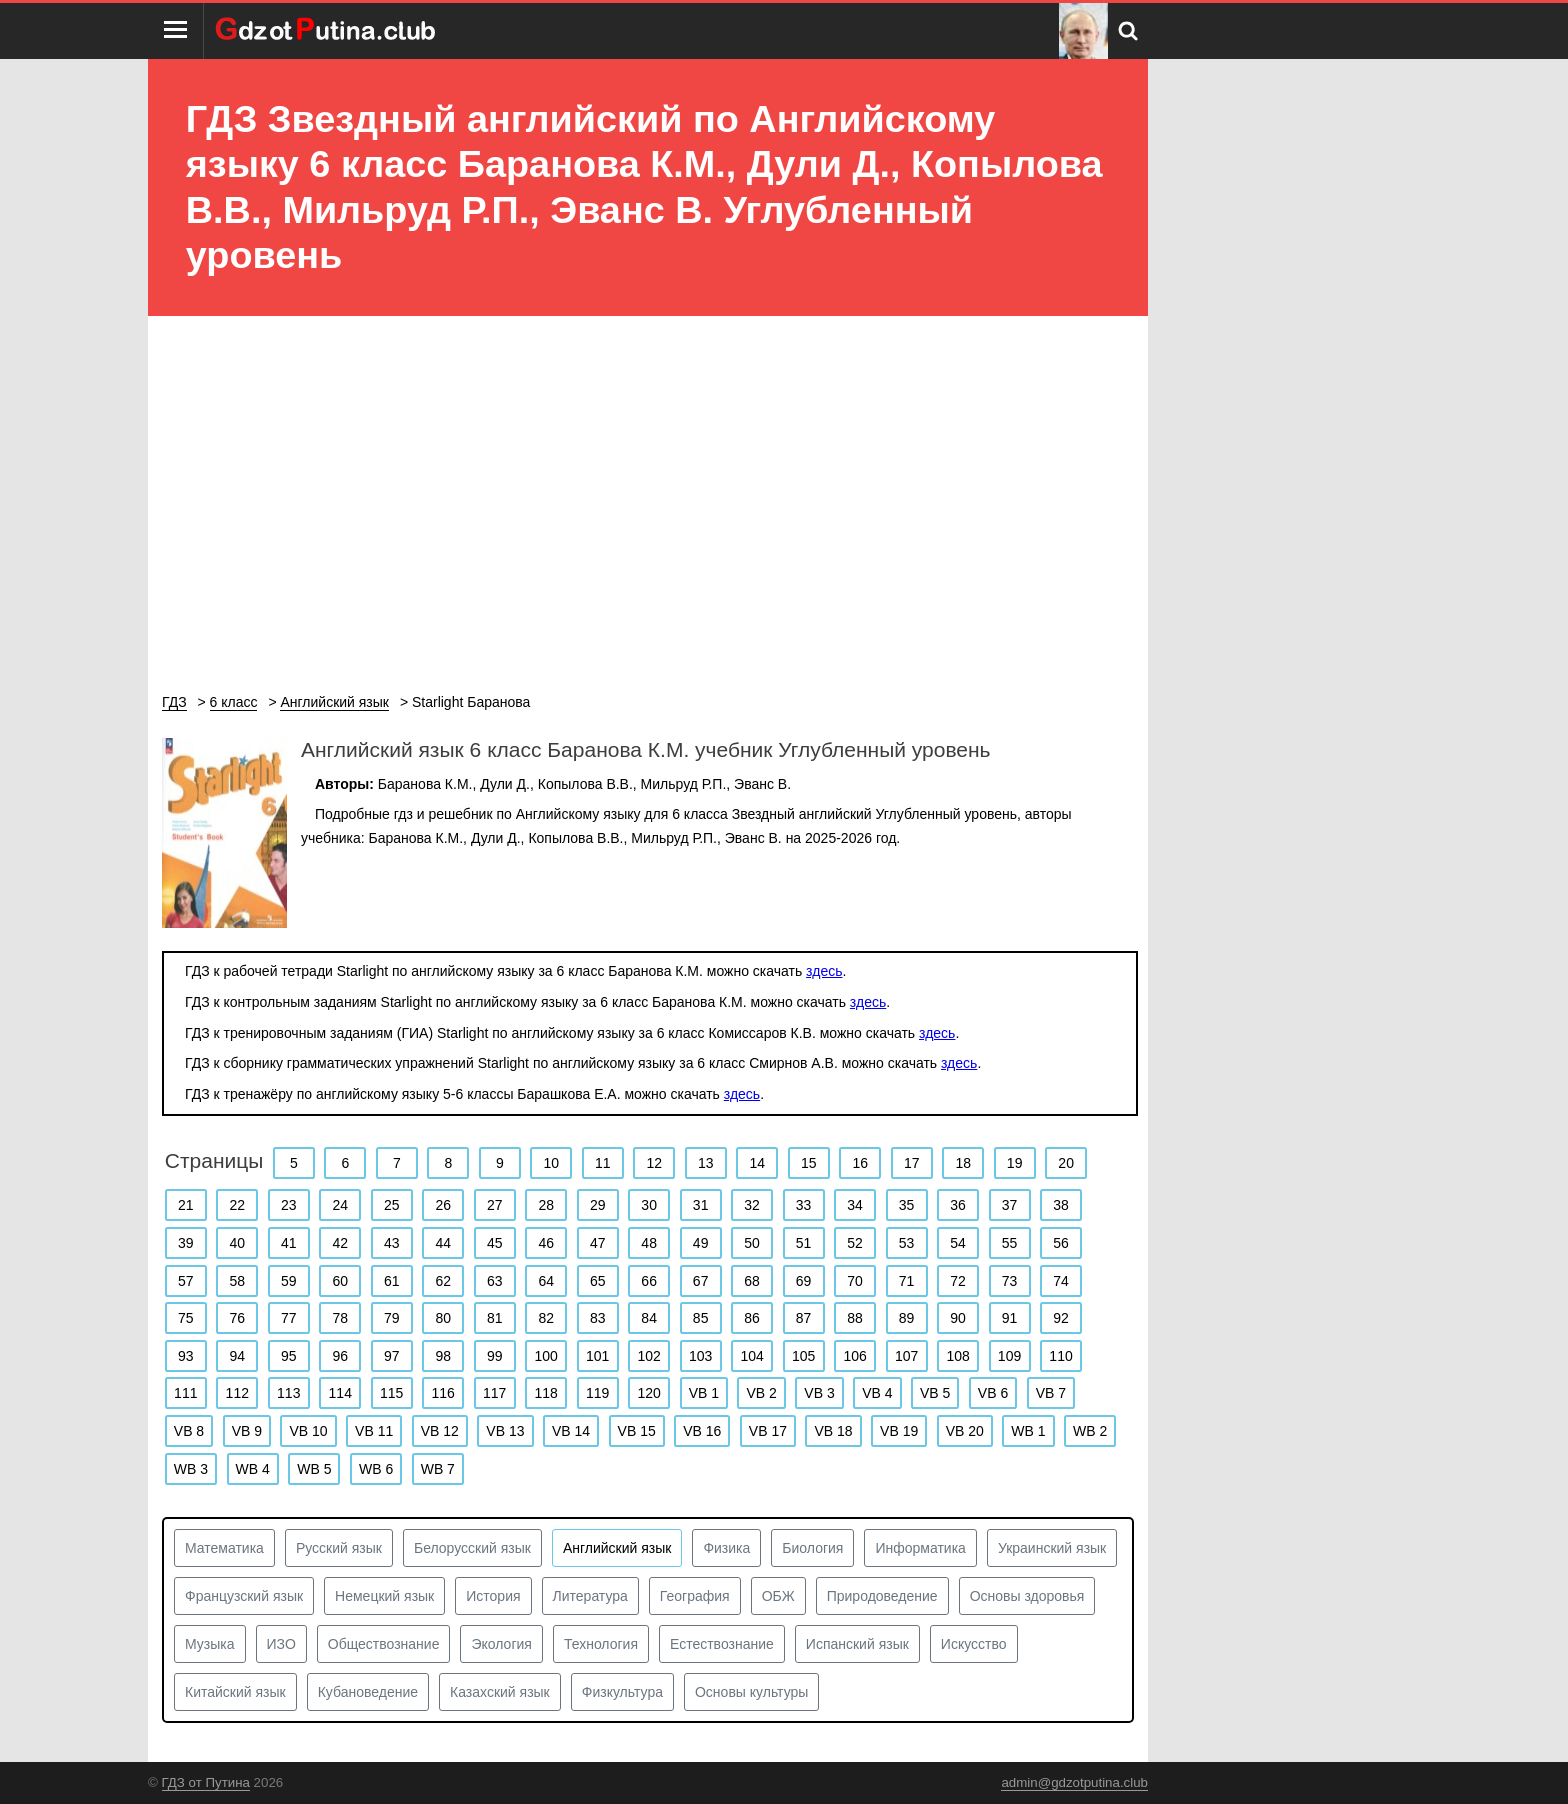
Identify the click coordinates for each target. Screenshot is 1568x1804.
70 (855, 1281)
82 (546, 1318)
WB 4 (253, 1469)
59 (289, 1281)
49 (701, 1243)
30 (649, 1205)
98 (443, 1356)
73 (1010, 1281)
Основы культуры (751, 1692)
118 (546, 1393)
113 (288, 1393)
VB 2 (761, 1393)
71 (907, 1281)
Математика (224, 1548)
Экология (501, 1644)
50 (752, 1243)
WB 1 (1028, 1431)
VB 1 (704, 1393)
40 (237, 1243)
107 (906, 1356)
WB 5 (314, 1469)
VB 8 (189, 1431)
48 (649, 1243)
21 (186, 1205)
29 (598, 1205)
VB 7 (1051, 1393)
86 (752, 1318)
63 (495, 1281)
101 (597, 1356)
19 (1015, 1163)
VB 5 (935, 1393)
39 (186, 1243)
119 (597, 1393)
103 (700, 1356)
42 (340, 1243)
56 (1061, 1243)
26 (443, 1205)
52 (855, 1243)
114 (340, 1393)
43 (392, 1243)
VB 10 (308, 1431)
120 (648, 1393)
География (695, 1596)
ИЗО (281, 1644)
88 (855, 1318)
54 (958, 1243)
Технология (601, 1644)
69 (804, 1281)
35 (907, 1205)
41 (289, 1243)
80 (443, 1318)
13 (706, 1163)
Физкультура (622, 1692)
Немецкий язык (384, 1596)
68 (752, 1281)
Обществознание (384, 1644)
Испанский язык (857, 1644)
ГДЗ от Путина (206, 1782)
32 (752, 1205)
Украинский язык (1052, 1548)
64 (546, 1281)
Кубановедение (368, 1692)
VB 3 (819, 1393)
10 (552, 1163)
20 (1066, 1163)
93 (186, 1356)
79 (392, 1318)
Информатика (920, 1548)
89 (907, 1318)
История (493, 1596)
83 (598, 1318)
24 (340, 1205)
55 (1010, 1243)
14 (757, 1163)
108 (957, 1356)
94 (237, 1356)
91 (1010, 1318)
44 (443, 1243)
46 (546, 1243)
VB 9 (247, 1431)
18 (963, 1163)
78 (340, 1318)
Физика (726, 1548)
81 (495, 1318)
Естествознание (722, 1644)
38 (1061, 1205)
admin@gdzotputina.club (1074, 1782)
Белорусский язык (472, 1548)
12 (654, 1163)
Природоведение (882, 1596)
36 (958, 1205)
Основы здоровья (1027, 1596)
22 (237, 1205)
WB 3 (191, 1469)
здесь (824, 971)
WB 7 (438, 1469)
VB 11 (374, 1431)
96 (340, 1356)
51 (804, 1243)
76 (237, 1318)
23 (289, 1205)
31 (701, 1205)
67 (701, 1281)
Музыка (210, 1644)
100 (546, 1356)
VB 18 (833, 1431)
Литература (590, 1596)
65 (598, 1281)
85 (701, 1318)
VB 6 (993, 1393)
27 (495, 1205)
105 (803, 1356)
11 (603, 1163)
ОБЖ (778, 1596)
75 (186, 1318)
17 (912, 1163)
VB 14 (571, 1431)
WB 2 (1090, 1431)
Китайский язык (235, 1692)
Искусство (974, 1644)
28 (546, 1205)
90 (958, 1318)
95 (289, 1356)
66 (649, 1281)
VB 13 (505, 1431)
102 (648, 1356)
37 (1010, 1205)
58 (237, 1281)
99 (495, 1356)
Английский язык (617, 1548)
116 (443, 1393)
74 (1061, 1281)
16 (860, 1163)
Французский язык (244, 1596)
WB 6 (376, 1469)
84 (649, 1318)
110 (1060, 1356)
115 (391, 1393)
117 (494, 1393)
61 (392, 1281)
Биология (812, 1548)
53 (907, 1243)
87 (804, 1318)
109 (1009, 1356)
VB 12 (440, 1431)
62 (443, 1281)
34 (855, 1205)
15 (809, 1163)
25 (392, 1205)
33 (804, 1205)
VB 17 (768, 1431)
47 (598, 1243)
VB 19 (899, 1431)
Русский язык (339, 1548)
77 (289, 1318)
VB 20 (965, 1431)
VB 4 (877, 1393)
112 (237, 1393)
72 (958, 1281)
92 (1061, 1318)
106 (854, 1356)
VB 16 (702, 1431)
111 (185, 1393)
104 (751, 1356)
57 (186, 1281)
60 (340, 1281)
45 (495, 1243)
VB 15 (637, 1431)
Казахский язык (500, 1692)
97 (392, 1356)
